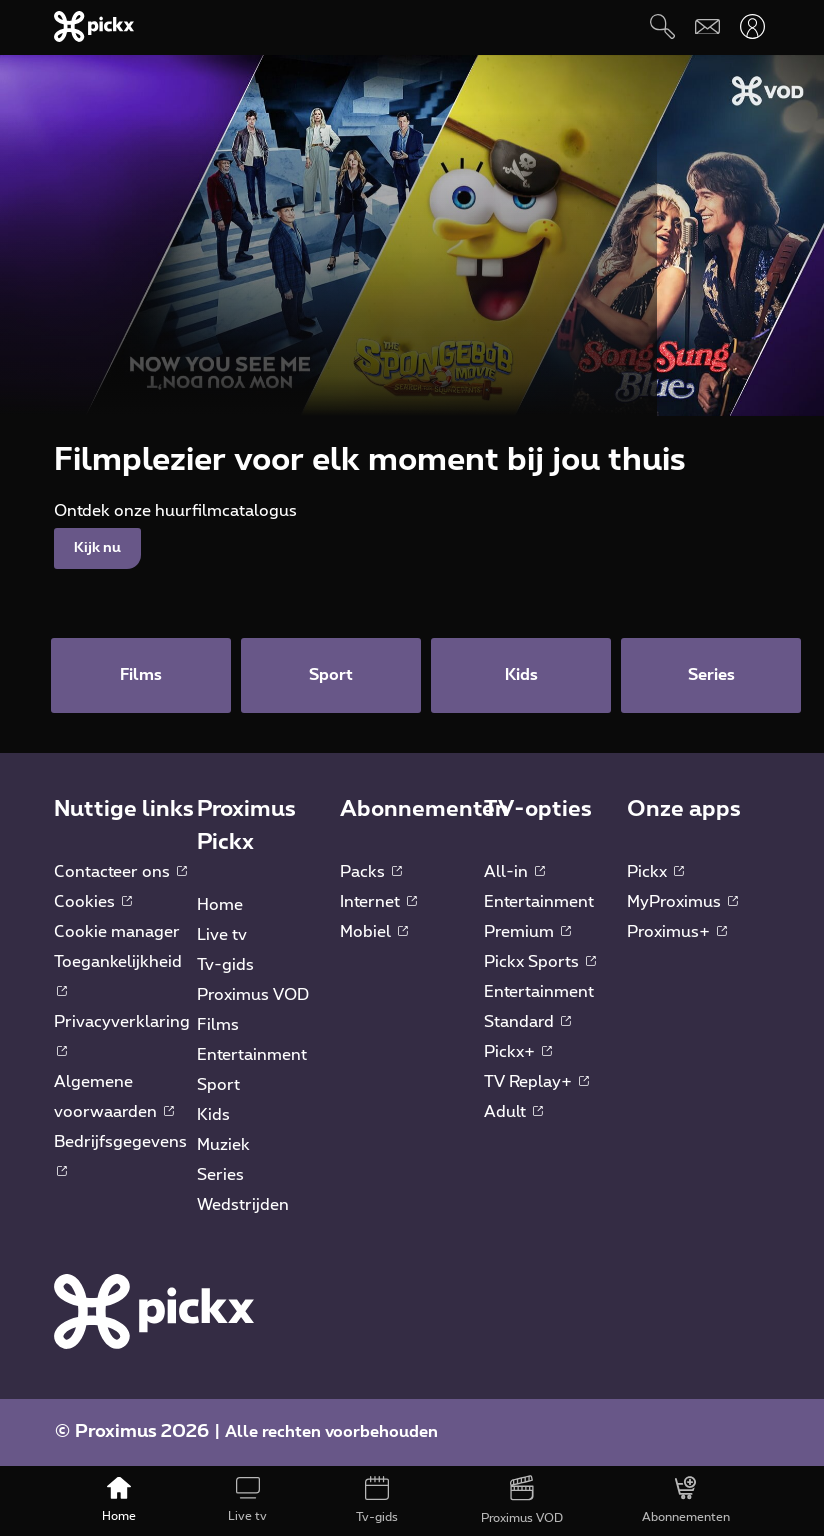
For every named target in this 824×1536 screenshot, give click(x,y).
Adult (513, 1112)
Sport (218, 1085)
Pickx (655, 872)
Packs (371, 872)
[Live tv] (247, 1501)
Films (218, 1025)
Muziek (223, 1145)
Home (220, 905)
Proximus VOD (253, 995)
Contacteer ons (120, 872)
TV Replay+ (536, 1082)
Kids (213, 1115)
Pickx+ (518, 1052)
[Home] (118, 1501)
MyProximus (682, 902)
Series (220, 1175)
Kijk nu (97, 548)
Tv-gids (225, 965)
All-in (514, 872)
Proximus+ (677, 932)
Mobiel (374, 932)
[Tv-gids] (376, 1501)
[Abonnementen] (686, 1501)
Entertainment (252, 1055)
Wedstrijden (243, 1205)
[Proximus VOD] (522, 1501)
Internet (378, 902)
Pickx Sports (540, 962)
